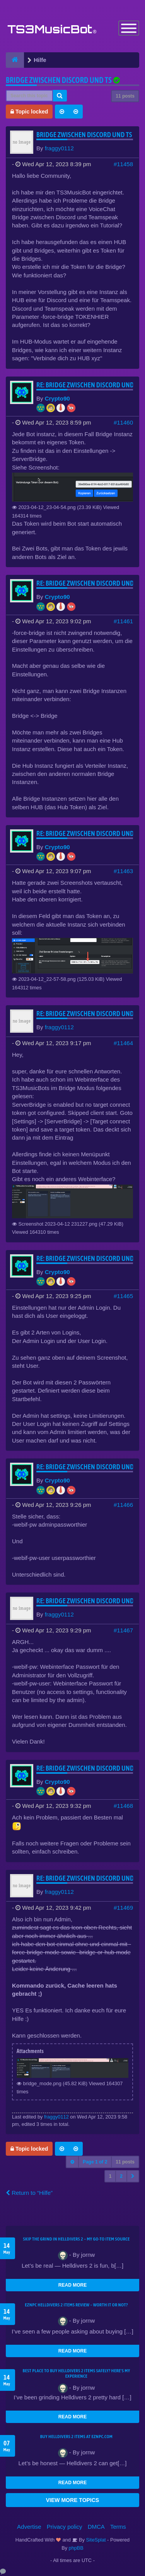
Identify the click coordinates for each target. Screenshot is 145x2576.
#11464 (123, 1043)
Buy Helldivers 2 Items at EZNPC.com (76, 2436)
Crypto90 (57, 398)
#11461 (123, 621)
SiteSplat (95, 2540)
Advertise (29, 2526)
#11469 (123, 1907)
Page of (95, 2162)
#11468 (123, 1805)
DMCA (96, 2526)
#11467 (123, 1630)
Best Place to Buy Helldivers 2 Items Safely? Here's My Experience (76, 2373)
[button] (132, 2176)
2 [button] (121, 2176)
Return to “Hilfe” (29, 2192)
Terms (118, 2526)
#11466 (123, 1504)
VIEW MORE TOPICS (72, 2500)
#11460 (123, 422)
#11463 (123, 871)
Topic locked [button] (29, 111)
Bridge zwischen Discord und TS (59, 80)
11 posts (125, 96)
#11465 (123, 1296)
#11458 (123, 164)
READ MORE (72, 2285)
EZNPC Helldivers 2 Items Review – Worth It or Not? (76, 2305)
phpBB (76, 2548)
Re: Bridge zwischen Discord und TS (89, 385)
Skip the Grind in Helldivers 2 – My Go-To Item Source (76, 2239)
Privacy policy (64, 2526)
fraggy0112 (59, 148)
